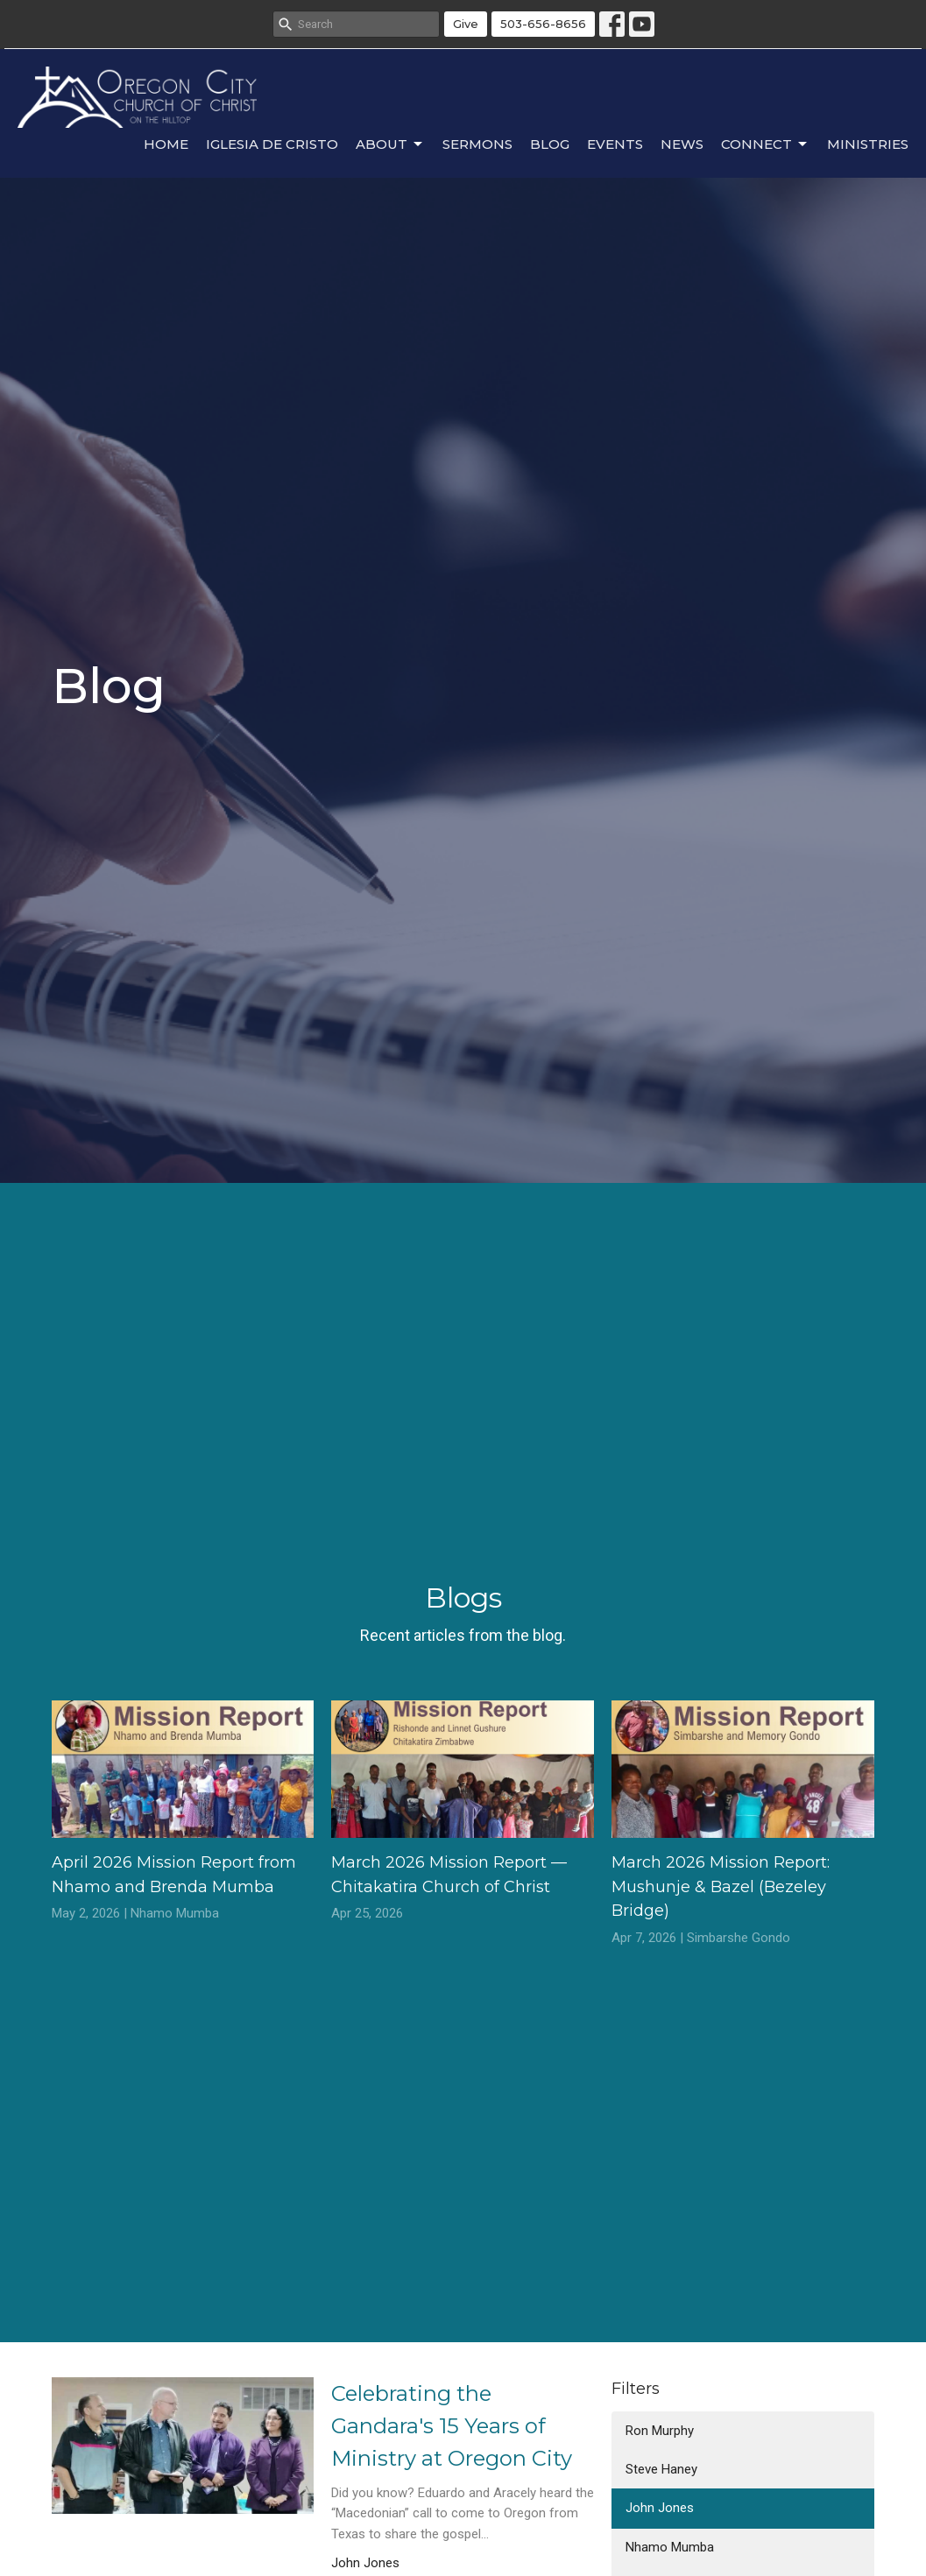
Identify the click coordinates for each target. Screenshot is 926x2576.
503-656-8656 (543, 24)
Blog (549, 144)
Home (166, 144)
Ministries (867, 144)
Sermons (477, 144)
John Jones (660, 2508)
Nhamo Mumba (670, 2547)
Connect (765, 144)
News (682, 144)
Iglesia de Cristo (272, 144)
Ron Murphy (660, 2431)
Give (465, 24)
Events (615, 144)
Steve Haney (661, 2469)
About (390, 144)
